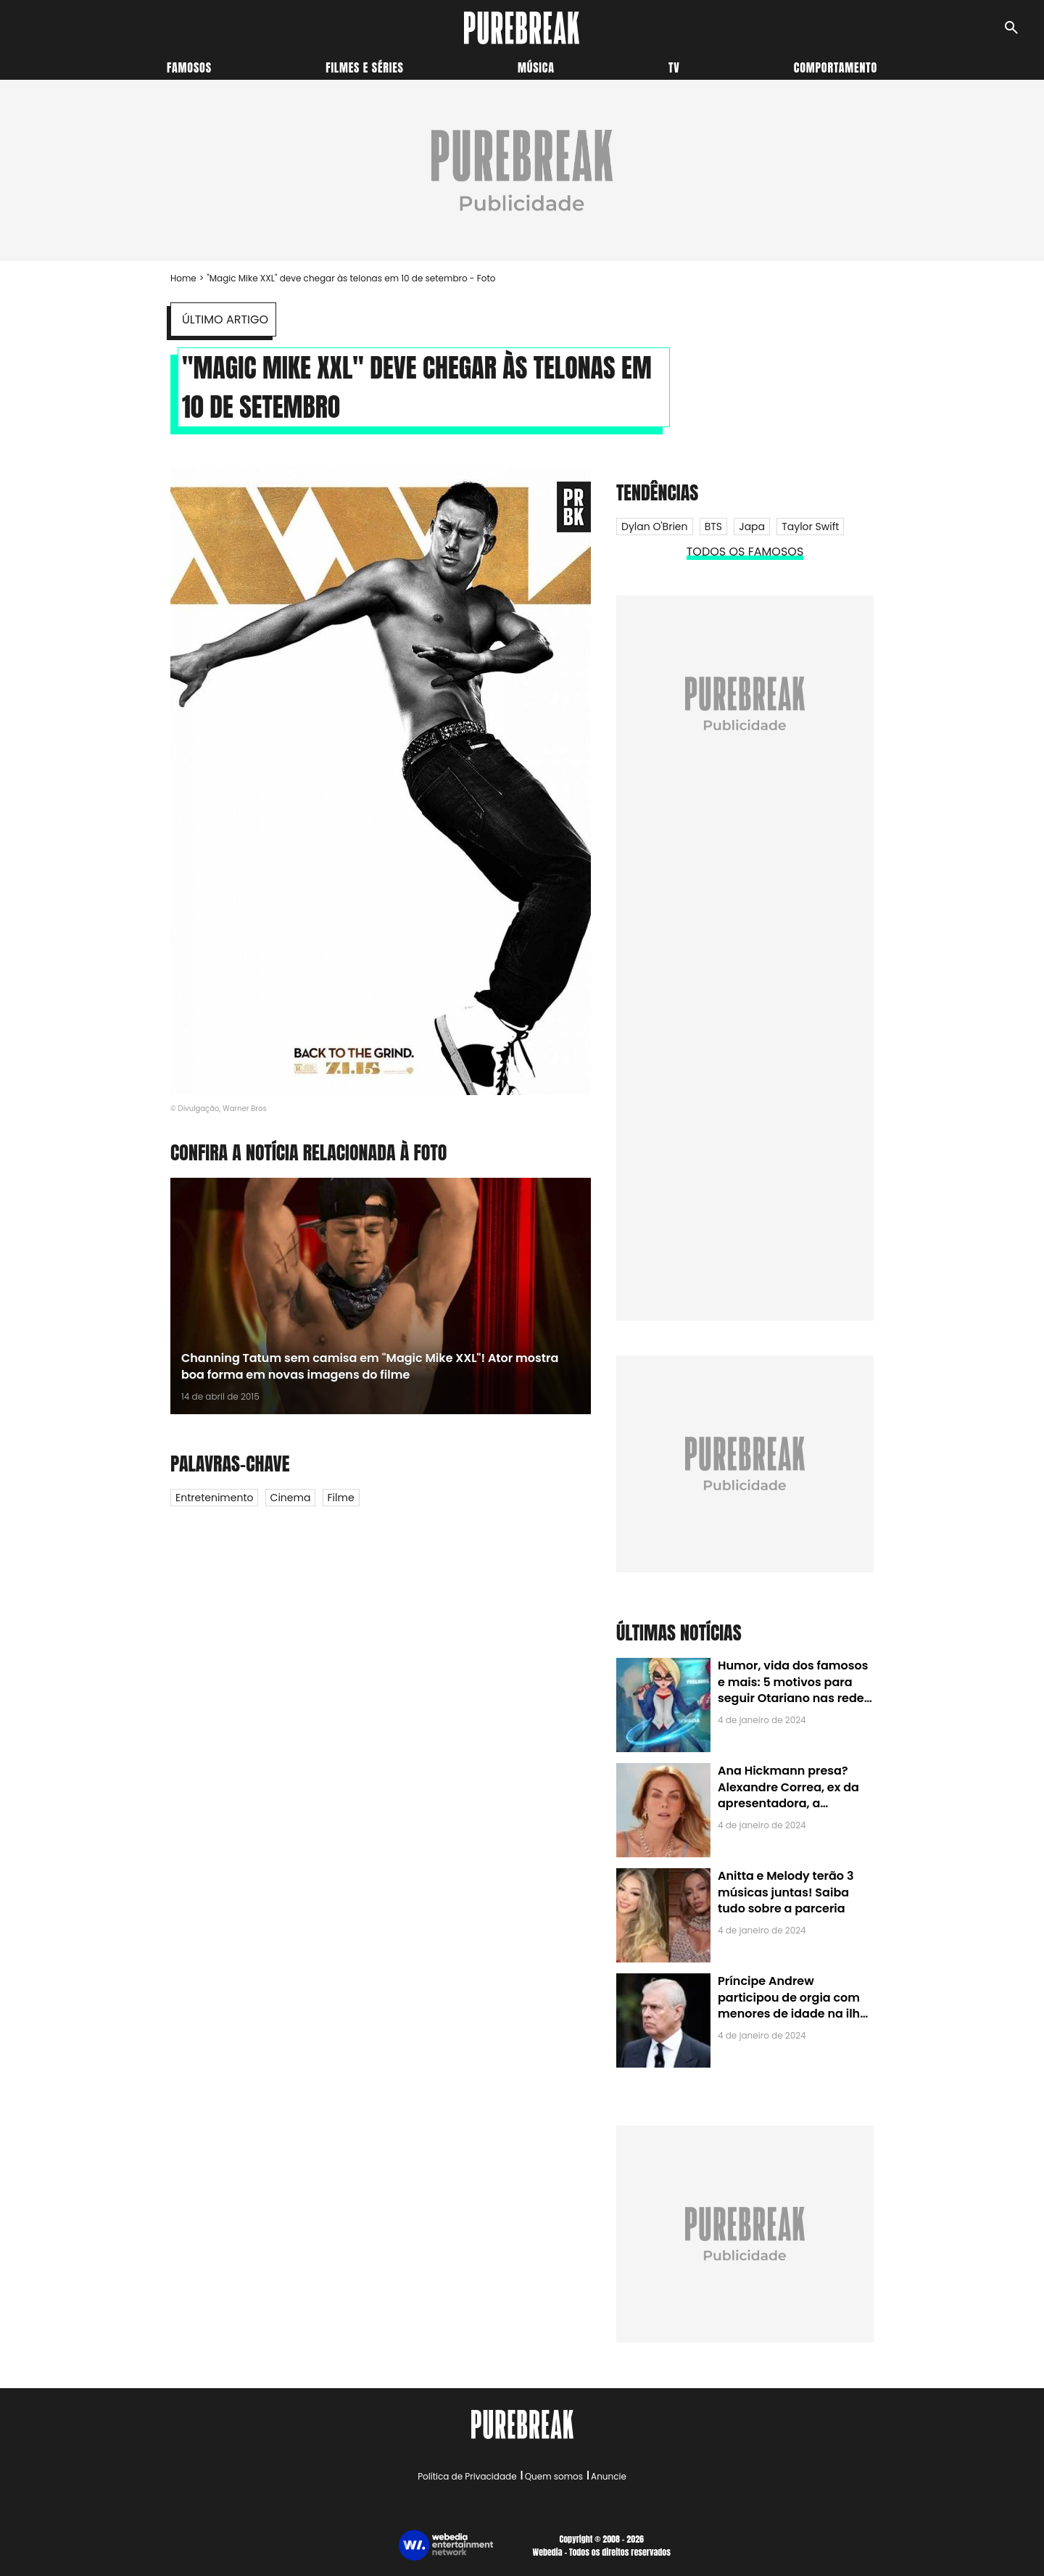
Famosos (189, 67)
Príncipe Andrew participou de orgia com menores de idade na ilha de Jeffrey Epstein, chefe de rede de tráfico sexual (793, 2014)
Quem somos (554, 2476)
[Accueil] (522, 28)
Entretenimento (214, 1497)
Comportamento (835, 67)
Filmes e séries (365, 67)
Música (536, 67)
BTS (713, 526)
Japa (752, 526)
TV (673, 67)
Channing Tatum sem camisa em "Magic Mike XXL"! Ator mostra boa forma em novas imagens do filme (369, 1366)
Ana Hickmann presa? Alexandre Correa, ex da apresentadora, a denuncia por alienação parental (788, 1803)
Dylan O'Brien (654, 526)
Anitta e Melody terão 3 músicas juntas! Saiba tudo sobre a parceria (785, 1892)
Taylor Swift (810, 526)
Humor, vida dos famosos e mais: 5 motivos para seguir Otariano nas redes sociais (794, 1689)
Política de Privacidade (467, 2476)
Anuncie (608, 2476)
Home (183, 278)
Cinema (290, 1497)
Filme (341, 1497)
